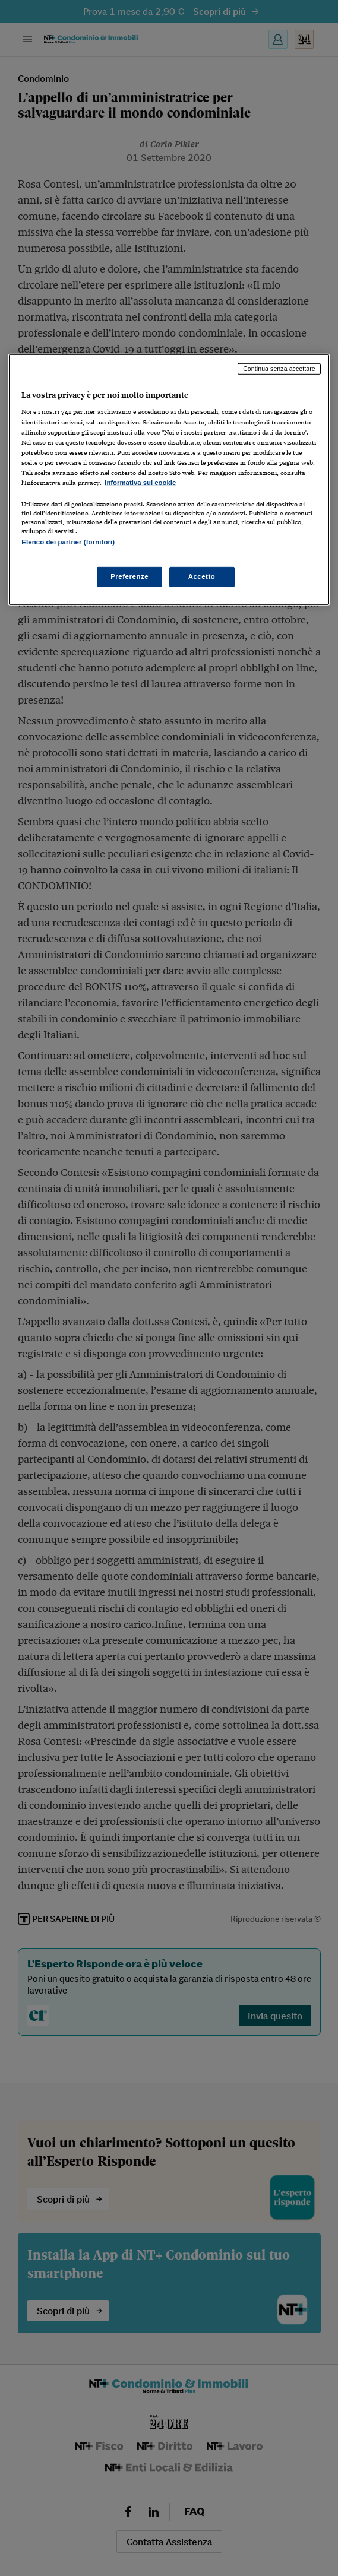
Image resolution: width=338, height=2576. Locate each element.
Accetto (202, 576)
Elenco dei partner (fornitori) (68, 542)
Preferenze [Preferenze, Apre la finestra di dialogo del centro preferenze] (129, 576)
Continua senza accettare (279, 368)
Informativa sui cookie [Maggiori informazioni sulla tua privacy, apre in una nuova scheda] (140, 482)
